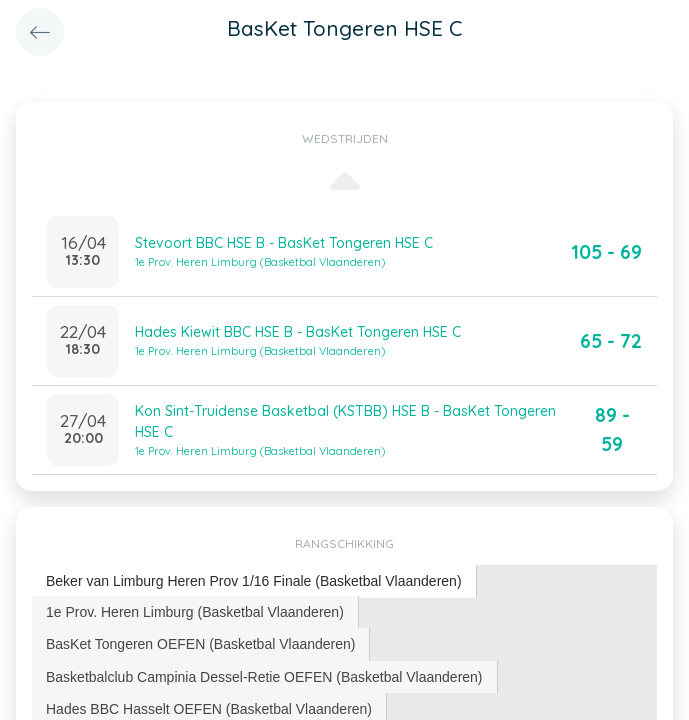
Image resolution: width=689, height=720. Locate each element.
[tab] (254, 581)
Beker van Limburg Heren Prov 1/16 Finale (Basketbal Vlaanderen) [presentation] (254, 581)
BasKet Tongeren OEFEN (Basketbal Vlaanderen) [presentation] (200, 644)
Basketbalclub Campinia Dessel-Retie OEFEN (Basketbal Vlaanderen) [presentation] (264, 677)
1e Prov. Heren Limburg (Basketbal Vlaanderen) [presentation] (195, 612)
